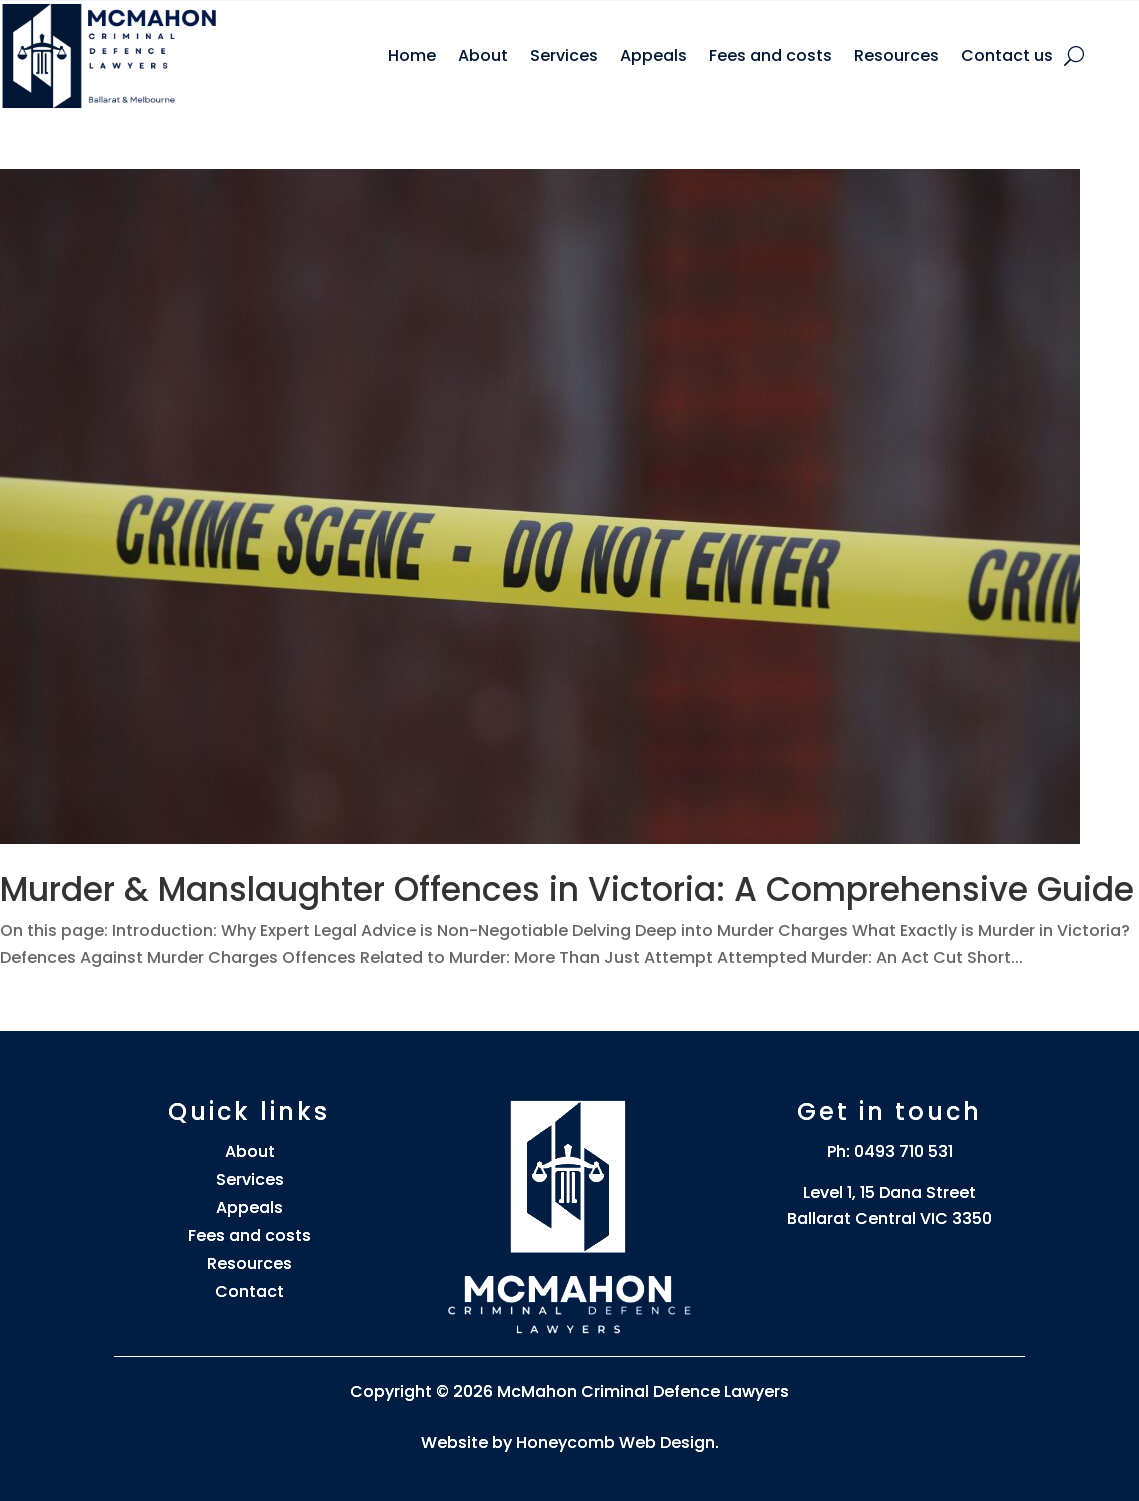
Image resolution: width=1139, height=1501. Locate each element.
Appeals (653, 55)
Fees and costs (770, 55)
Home (412, 55)
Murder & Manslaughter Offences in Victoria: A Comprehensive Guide (567, 889)
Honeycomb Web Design (615, 1442)
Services (564, 55)
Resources (896, 55)
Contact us (1007, 55)
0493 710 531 (903, 1151)
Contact (249, 1291)
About (483, 55)
